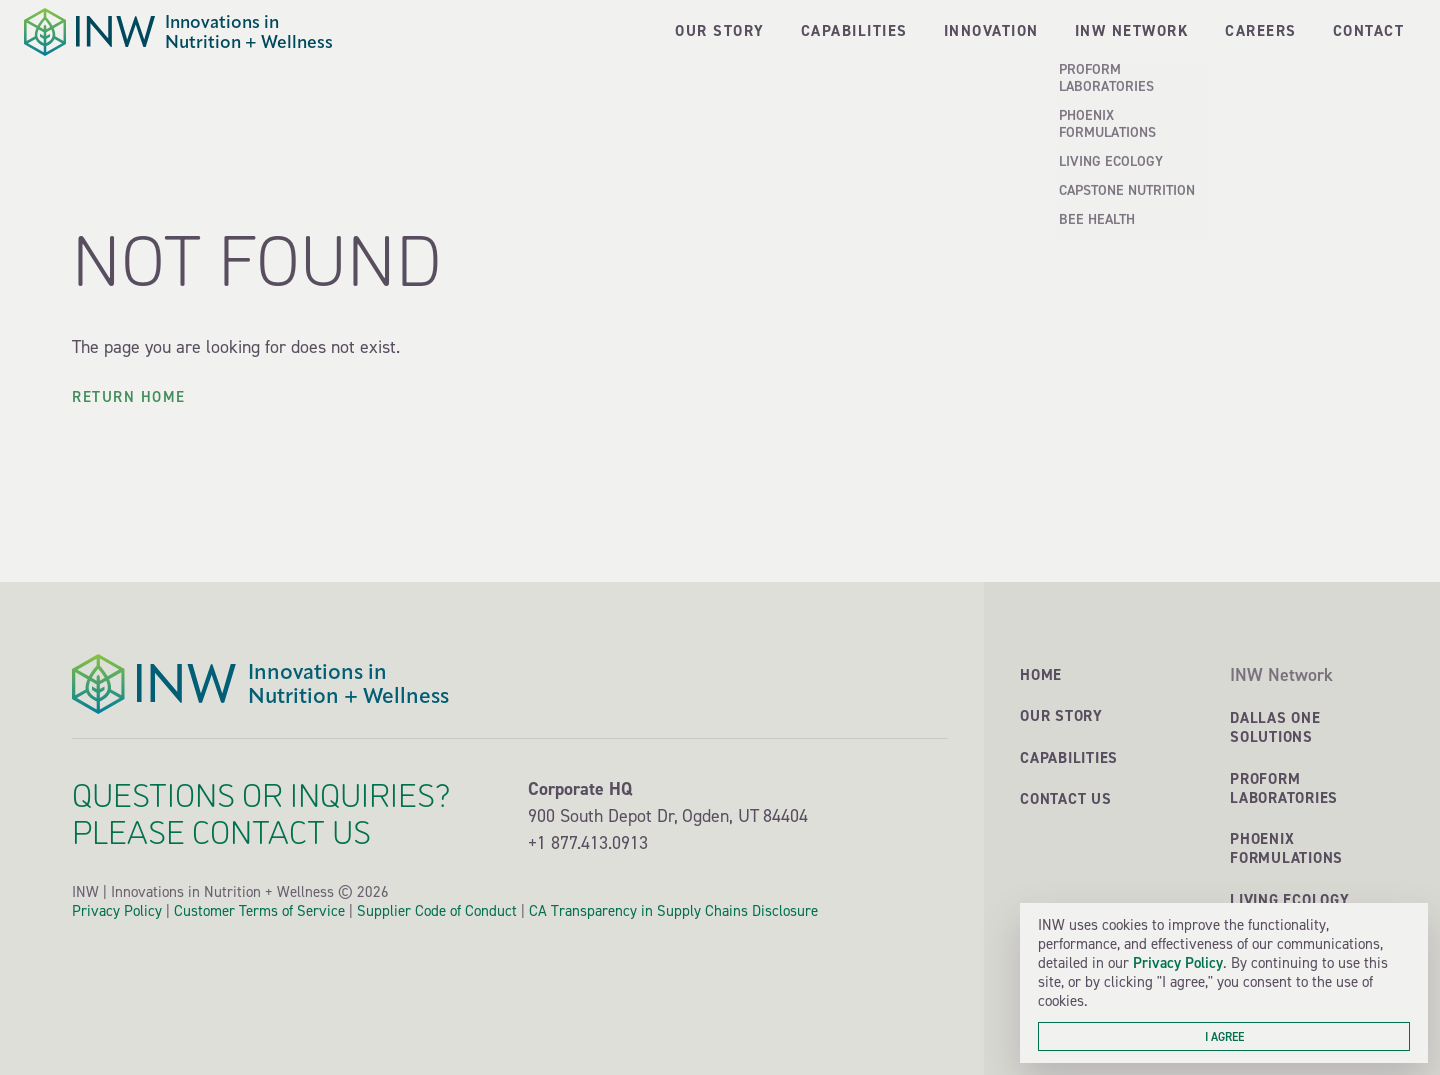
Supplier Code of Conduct (437, 911)
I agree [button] (1224, 1036)
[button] (1132, 32)
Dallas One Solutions (1275, 727)
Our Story (1061, 715)
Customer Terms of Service (259, 911)
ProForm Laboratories (1284, 788)
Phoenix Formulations (1286, 848)
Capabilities (1069, 757)
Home (1041, 674)
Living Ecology (1290, 899)
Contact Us (1066, 798)
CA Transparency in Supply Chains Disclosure (673, 911)
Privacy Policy (1178, 962)
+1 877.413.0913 (588, 842)
